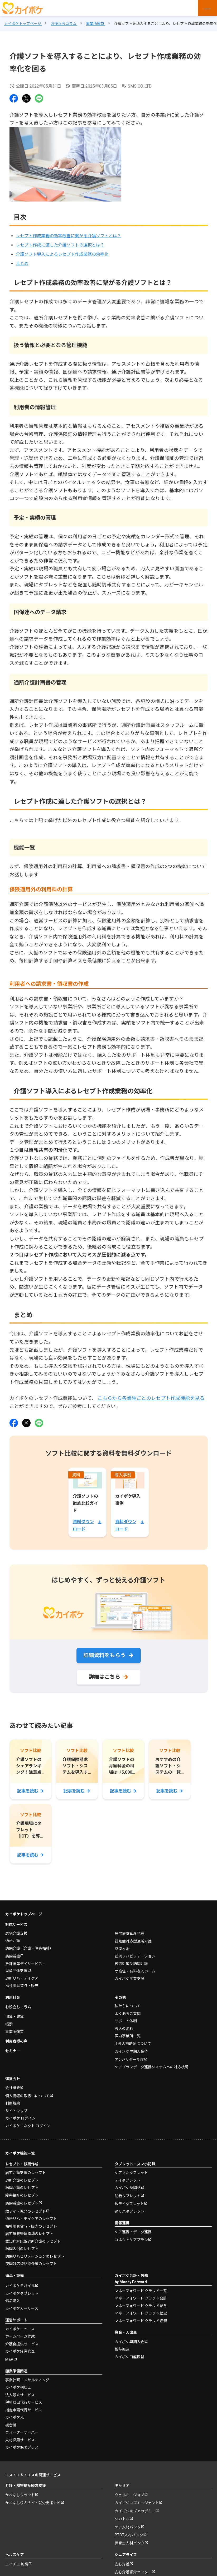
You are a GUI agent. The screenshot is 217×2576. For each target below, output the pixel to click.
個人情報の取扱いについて (27, 2096)
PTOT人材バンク (129, 2535)
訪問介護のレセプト (21, 2188)
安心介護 (122, 2564)
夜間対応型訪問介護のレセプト (31, 2264)
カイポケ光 (14, 2417)
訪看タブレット (128, 2196)
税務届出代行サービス (23, 2402)
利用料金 (12, 1997)
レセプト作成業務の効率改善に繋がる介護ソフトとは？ (68, 235)
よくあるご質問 (128, 2013)
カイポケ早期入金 (129, 2051)
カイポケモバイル (20, 2286)
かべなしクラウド (20, 2495)
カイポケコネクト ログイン (27, 2126)
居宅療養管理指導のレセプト (29, 2234)
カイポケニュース (20, 2329)
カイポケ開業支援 (129, 1978)
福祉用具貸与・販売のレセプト (31, 2226)
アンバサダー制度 (129, 2059)
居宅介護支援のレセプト (25, 2173)
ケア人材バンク (128, 2527)
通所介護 (12, 1941)
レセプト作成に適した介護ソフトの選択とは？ (60, 245)
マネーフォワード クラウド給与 (141, 2306)
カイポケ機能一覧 (20, 2153)
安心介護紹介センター (133, 2572)
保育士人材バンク (129, 2543)
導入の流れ (124, 2028)
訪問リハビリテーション (135, 1956)
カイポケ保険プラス (21, 2447)
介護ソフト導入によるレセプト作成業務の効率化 (62, 254)
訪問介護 (29, 1948)
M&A (9, 2359)
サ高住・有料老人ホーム (135, 1971)
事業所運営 (14, 2032)
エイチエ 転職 (16, 2564)
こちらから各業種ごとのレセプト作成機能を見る (151, 1398)
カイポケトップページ (23, 1914)
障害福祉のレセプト (21, 2195)
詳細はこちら (104, 1677)
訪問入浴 (122, 1948)
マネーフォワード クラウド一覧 (141, 2291)
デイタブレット (127, 2180)
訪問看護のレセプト (21, 2203)
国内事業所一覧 (128, 2036)
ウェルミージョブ (129, 2495)
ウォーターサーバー (21, 2432)
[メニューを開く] (207, 8)
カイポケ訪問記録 (129, 2188)
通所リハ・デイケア (21, 1978)
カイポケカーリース (21, 2308)
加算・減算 (14, 2017)
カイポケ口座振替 (129, 2357)
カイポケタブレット (21, 2293)
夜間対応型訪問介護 (131, 1963)
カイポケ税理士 (18, 2387)
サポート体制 (126, 2021)
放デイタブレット (129, 2204)
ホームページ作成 (20, 2336)
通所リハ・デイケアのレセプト (31, 2219)
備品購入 (12, 2301)
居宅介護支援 (16, 1933)
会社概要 (12, 2088)
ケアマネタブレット (131, 2173)
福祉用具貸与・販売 (21, 1986)
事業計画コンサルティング (27, 2380)
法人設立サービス (20, 2395)
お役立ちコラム (18, 2007)
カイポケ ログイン (20, 2118)
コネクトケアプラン (131, 2240)
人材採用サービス (20, 2440)
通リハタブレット (129, 2211)
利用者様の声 (16, 2041)
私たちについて (128, 2006)
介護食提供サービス (21, 2344)
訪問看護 (12, 1956)
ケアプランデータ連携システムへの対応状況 (152, 2067)
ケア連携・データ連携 (133, 2232)
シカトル (122, 2519)
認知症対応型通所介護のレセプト (33, 2241)
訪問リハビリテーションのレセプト (34, 2256)
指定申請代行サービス (23, 2410)
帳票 (9, 2024)
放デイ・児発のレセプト (25, 2211)
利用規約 (12, 2103)
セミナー (12, 2051)
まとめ (22, 263)
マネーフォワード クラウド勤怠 (141, 2313)
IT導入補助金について (133, 2043)
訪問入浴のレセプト (21, 2249)
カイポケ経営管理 (20, 2351)
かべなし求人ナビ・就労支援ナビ (33, 2503)
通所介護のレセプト (21, 2180)
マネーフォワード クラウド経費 (141, 2321)
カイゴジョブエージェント (137, 2503)
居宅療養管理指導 (129, 1933)
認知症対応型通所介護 (133, 1941)
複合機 (10, 2425)
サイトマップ (16, 2111)
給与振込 (122, 2349)
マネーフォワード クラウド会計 (141, 2298)
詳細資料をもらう (104, 1655)
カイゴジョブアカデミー (135, 2511)
